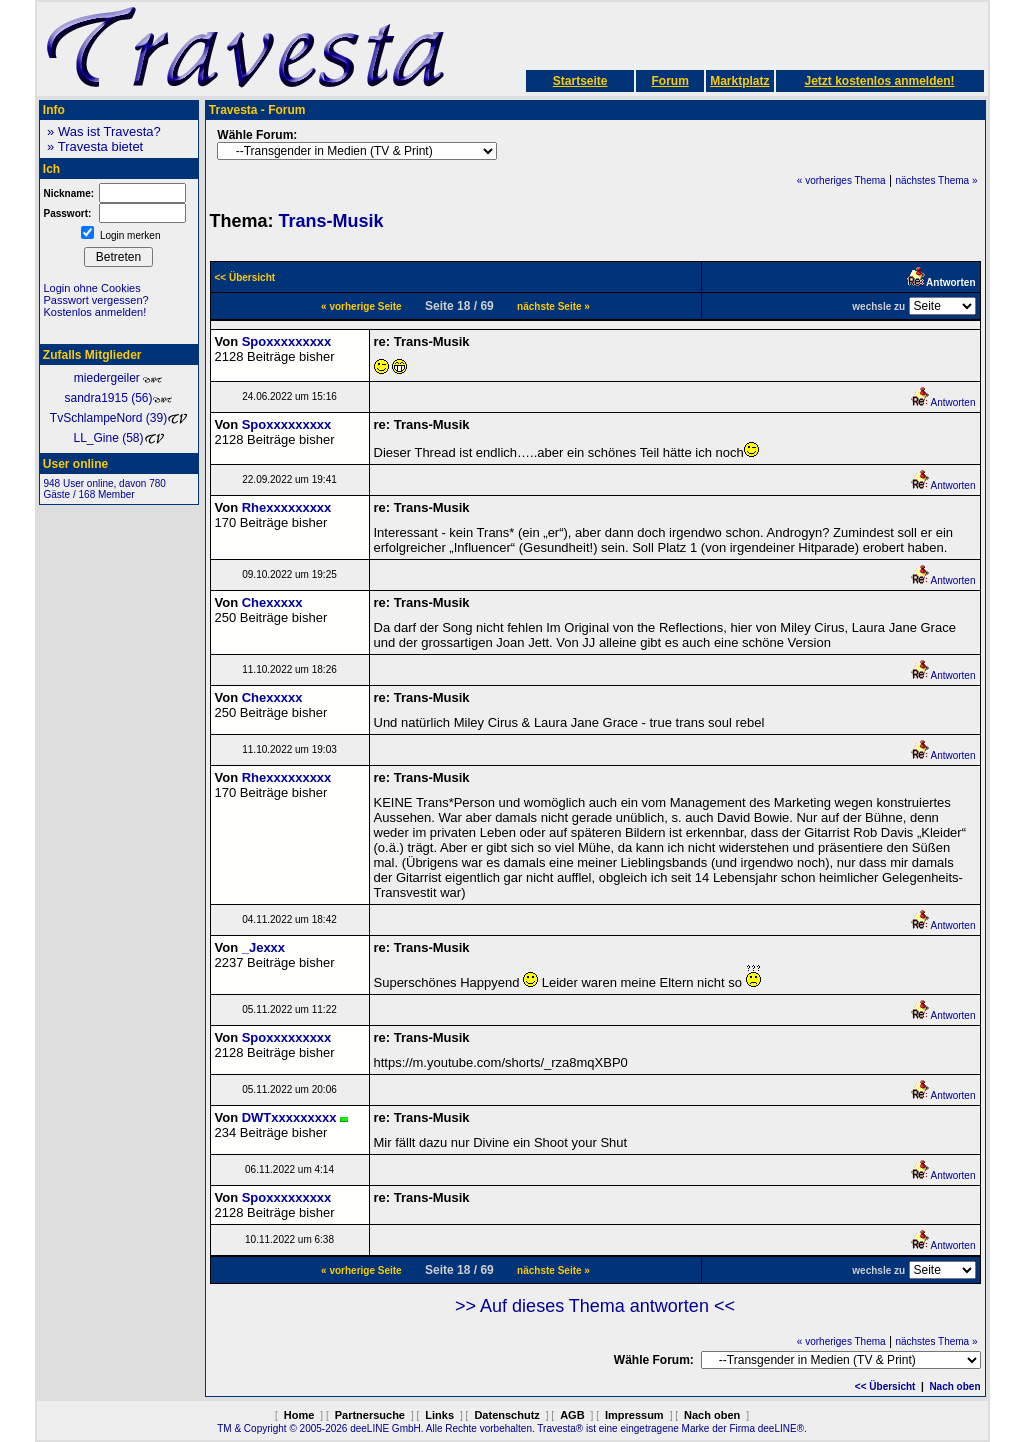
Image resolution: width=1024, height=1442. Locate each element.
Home (299, 1415)
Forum (669, 81)
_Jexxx (263, 947)
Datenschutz (506, 1415)
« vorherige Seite (361, 306)
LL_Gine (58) (118, 438)
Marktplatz (739, 81)
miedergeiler (118, 378)
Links (439, 1415)
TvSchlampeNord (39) (118, 418)
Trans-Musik (331, 221)
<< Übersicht (885, 1386)
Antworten (942, 402)
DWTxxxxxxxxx (289, 1117)
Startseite (580, 81)
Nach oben (954, 1386)
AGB (572, 1415)
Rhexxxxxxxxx (287, 507)
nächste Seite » (553, 306)
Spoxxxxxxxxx (287, 341)
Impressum (634, 1415)
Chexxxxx (272, 602)
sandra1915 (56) (118, 398)
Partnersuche (370, 1415)
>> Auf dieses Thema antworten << (595, 1306)
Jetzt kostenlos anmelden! (879, 81)
